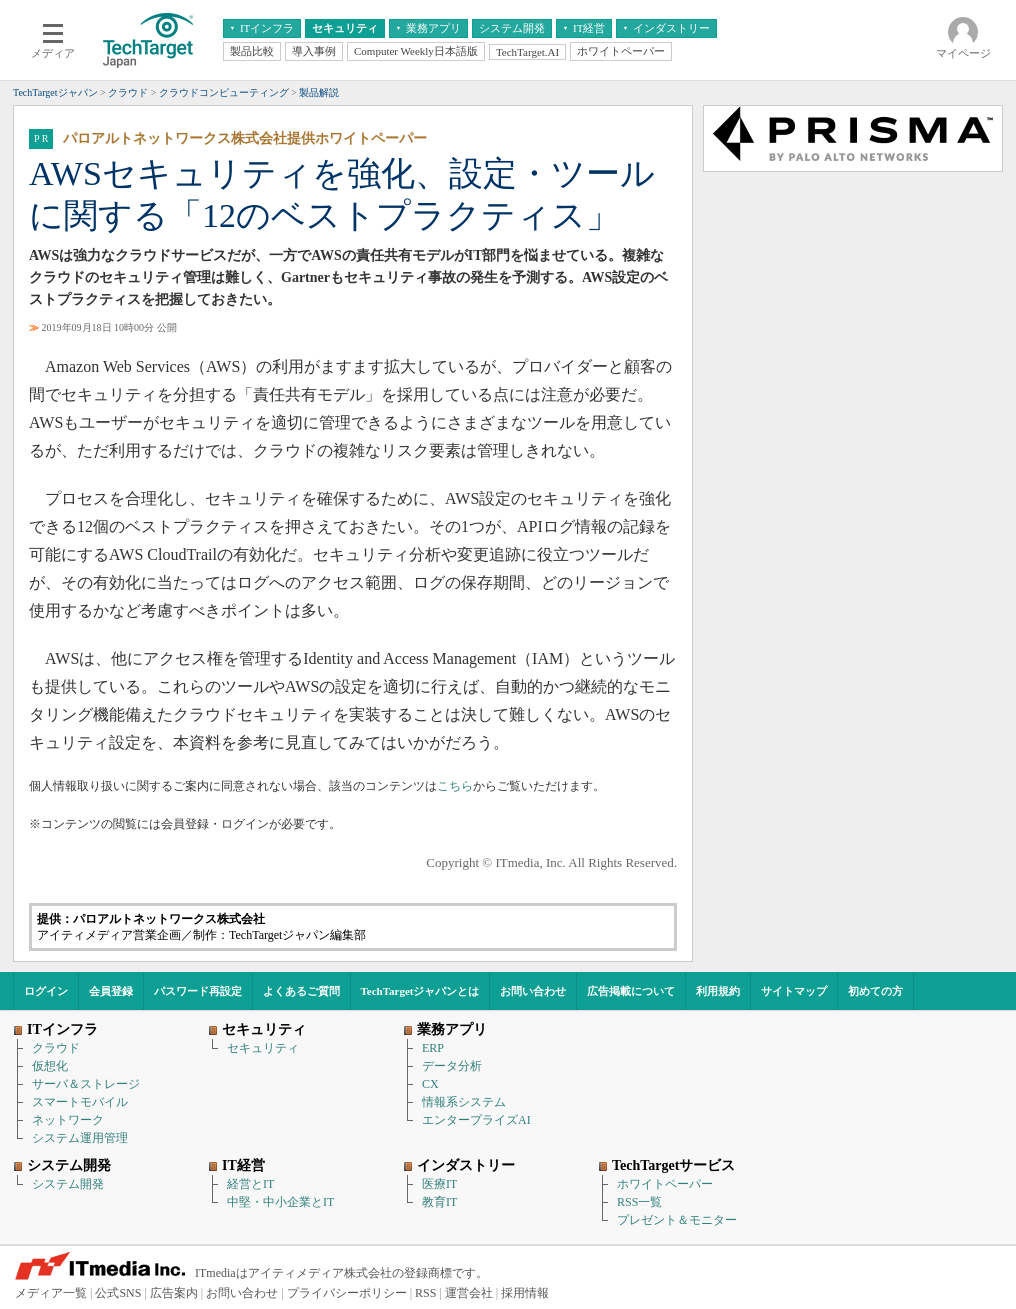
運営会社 (469, 1293)
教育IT (439, 1202)
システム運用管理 (80, 1138)
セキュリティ (263, 1048)
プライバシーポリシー (347, 1293)
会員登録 (111, 991)
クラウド (56, 1048)
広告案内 (174, 1293)
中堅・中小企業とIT (280, 1202)
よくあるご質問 (301, 991)
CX (430, 1084)
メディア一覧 (51, 1293)
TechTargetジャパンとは (420, 991)
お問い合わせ (533, 991)
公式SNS (118, 1293)
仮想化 (50, 1066)
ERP (433, 1048)
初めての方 (875, 991)
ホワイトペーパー (665, 1184)
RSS (425, 1293)
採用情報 (525, 1293)
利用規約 (718, 991)
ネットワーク (68, 1120)
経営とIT (250, 1184)
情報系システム (464, 1102)
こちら (455, 786)
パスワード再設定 (198, 991)
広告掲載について (631, 991)
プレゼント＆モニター (677, 1220)
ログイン (46, 991)
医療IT (439, 1184)
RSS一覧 (639, 1202)
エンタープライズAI (476, 1120)
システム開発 (68, 1184)
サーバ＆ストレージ (86, 1084)
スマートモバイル (80, 1102)
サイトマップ (794, 991)
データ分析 (452, 1066)
